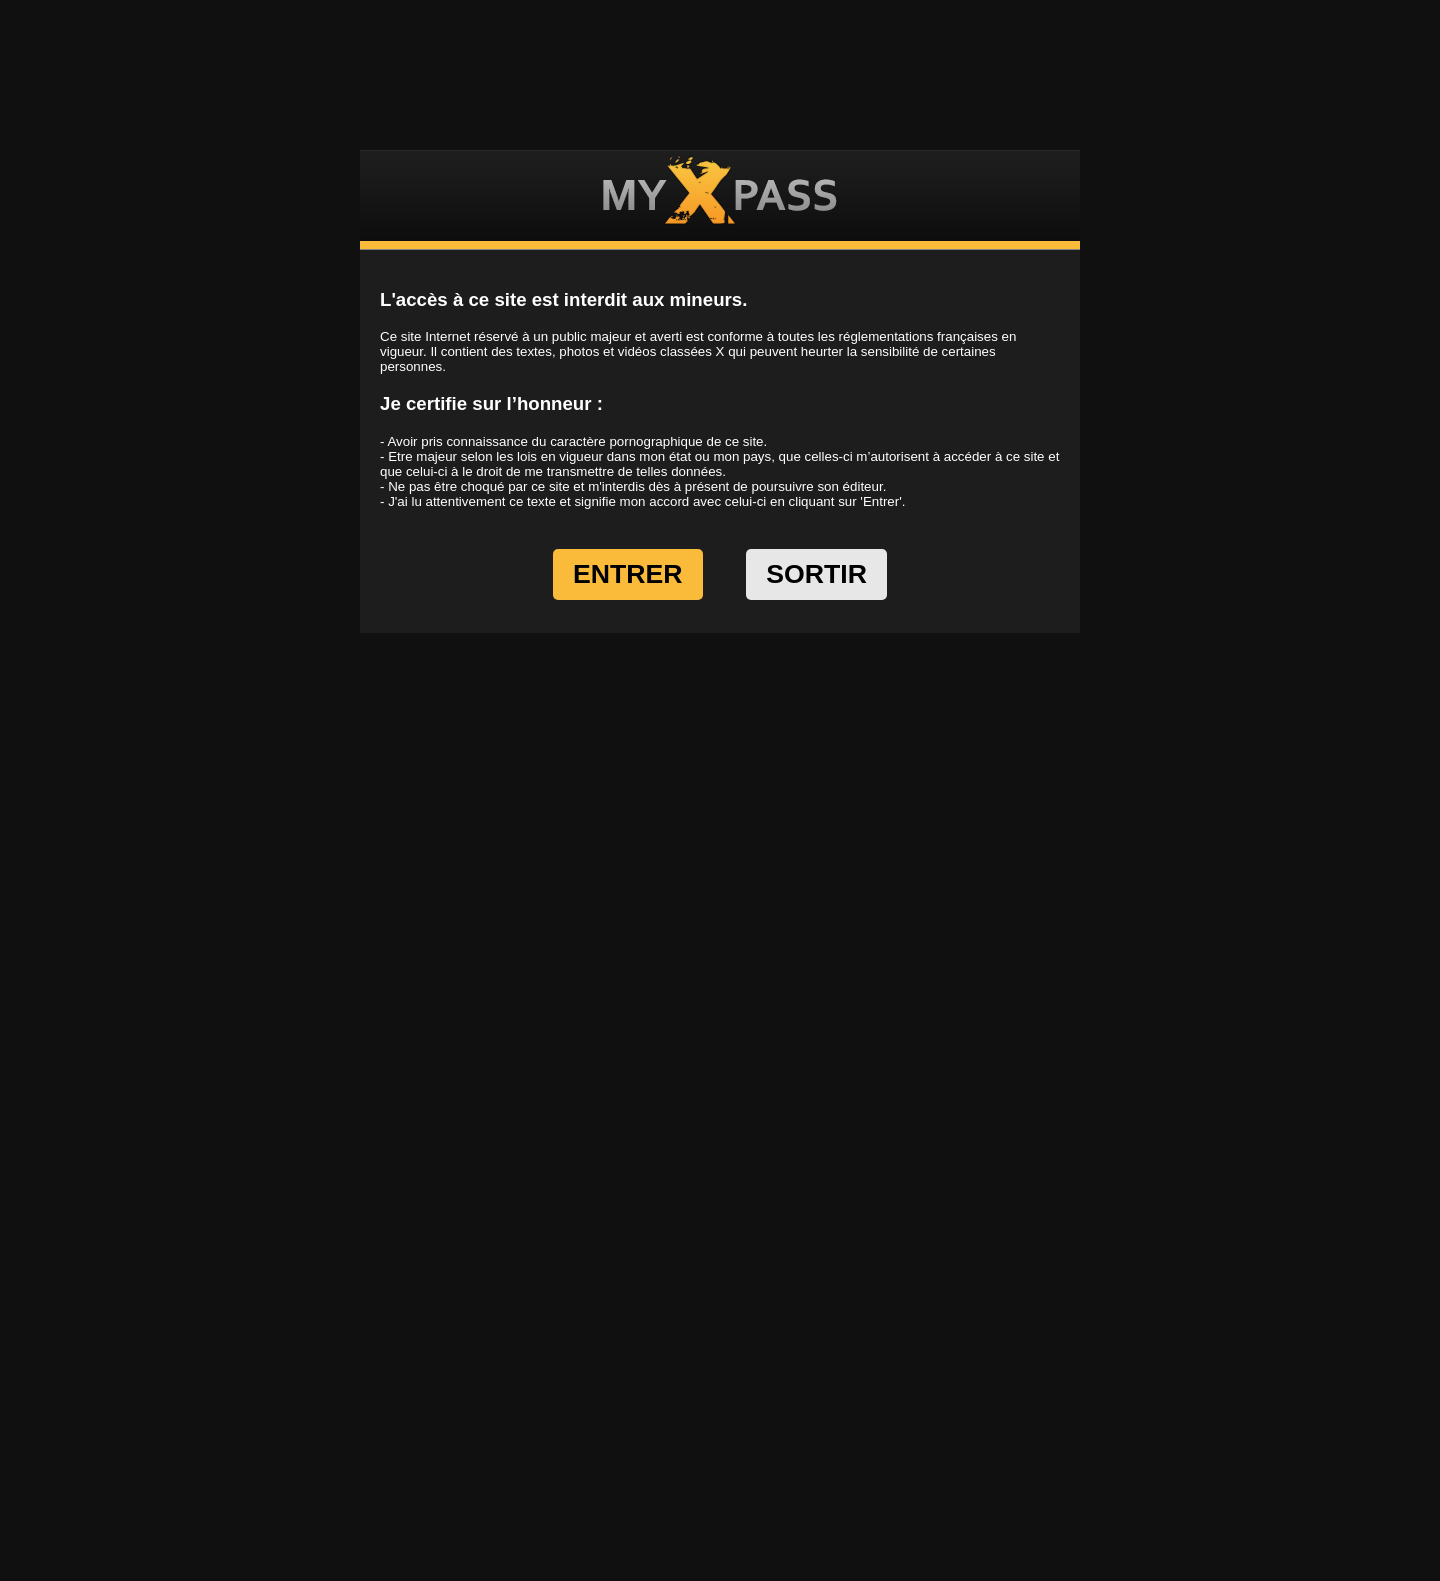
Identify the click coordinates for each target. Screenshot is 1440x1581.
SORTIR (816, 574)
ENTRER (628, 574)
